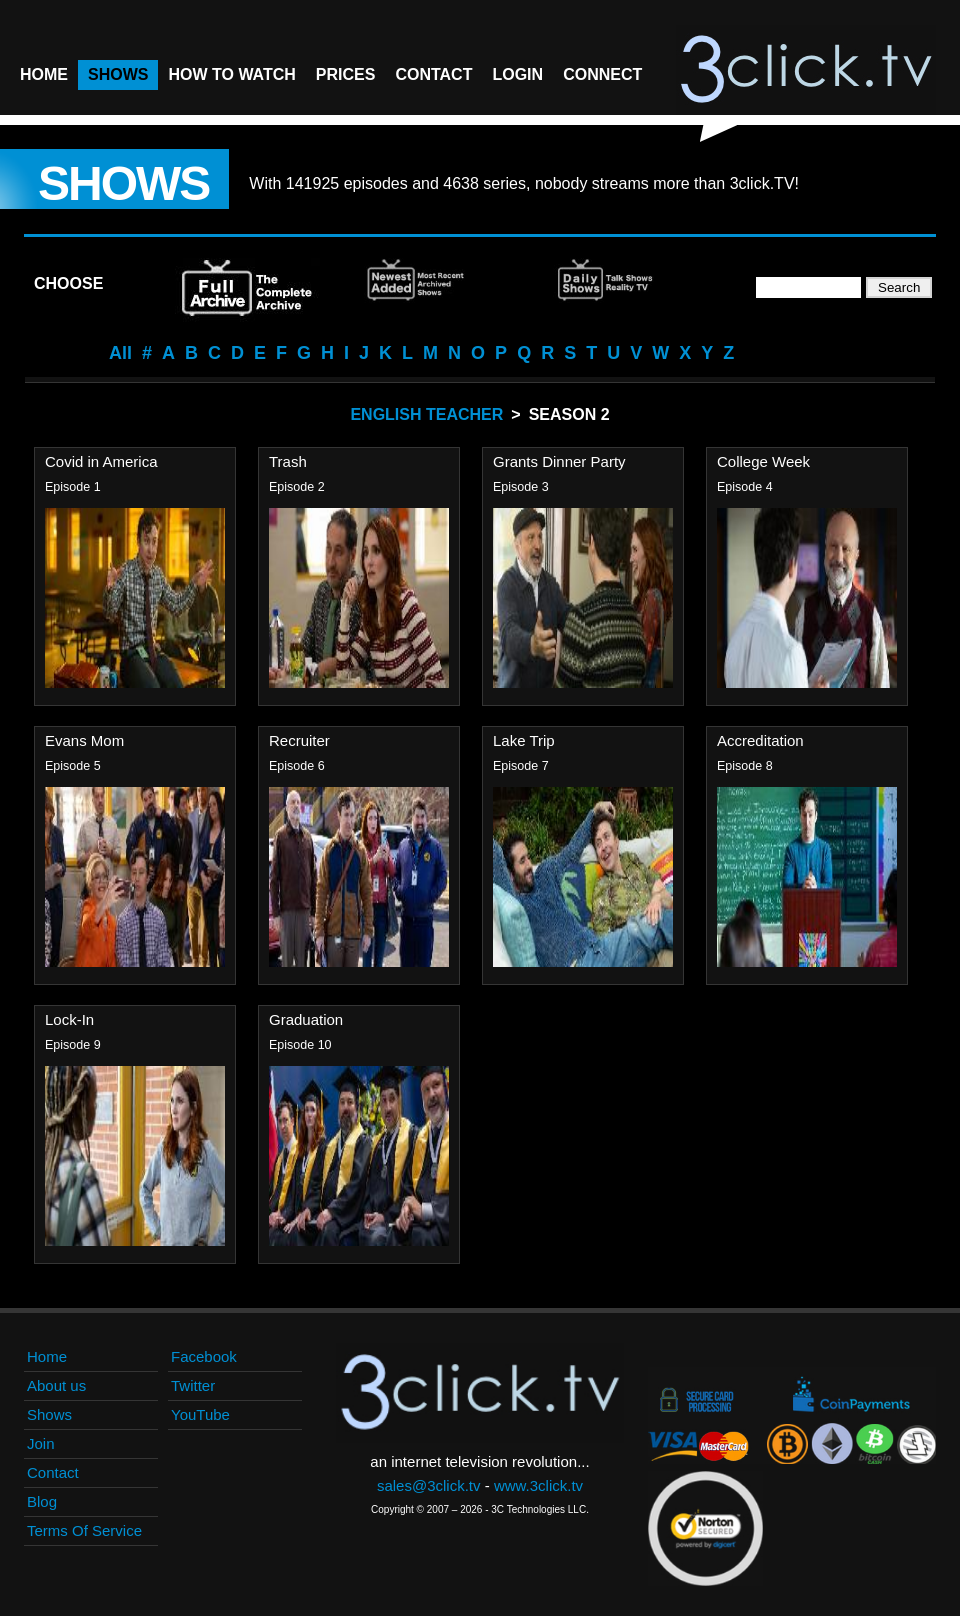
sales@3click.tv (429, 1485)
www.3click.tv (538, 1485)
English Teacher (426, 414)
